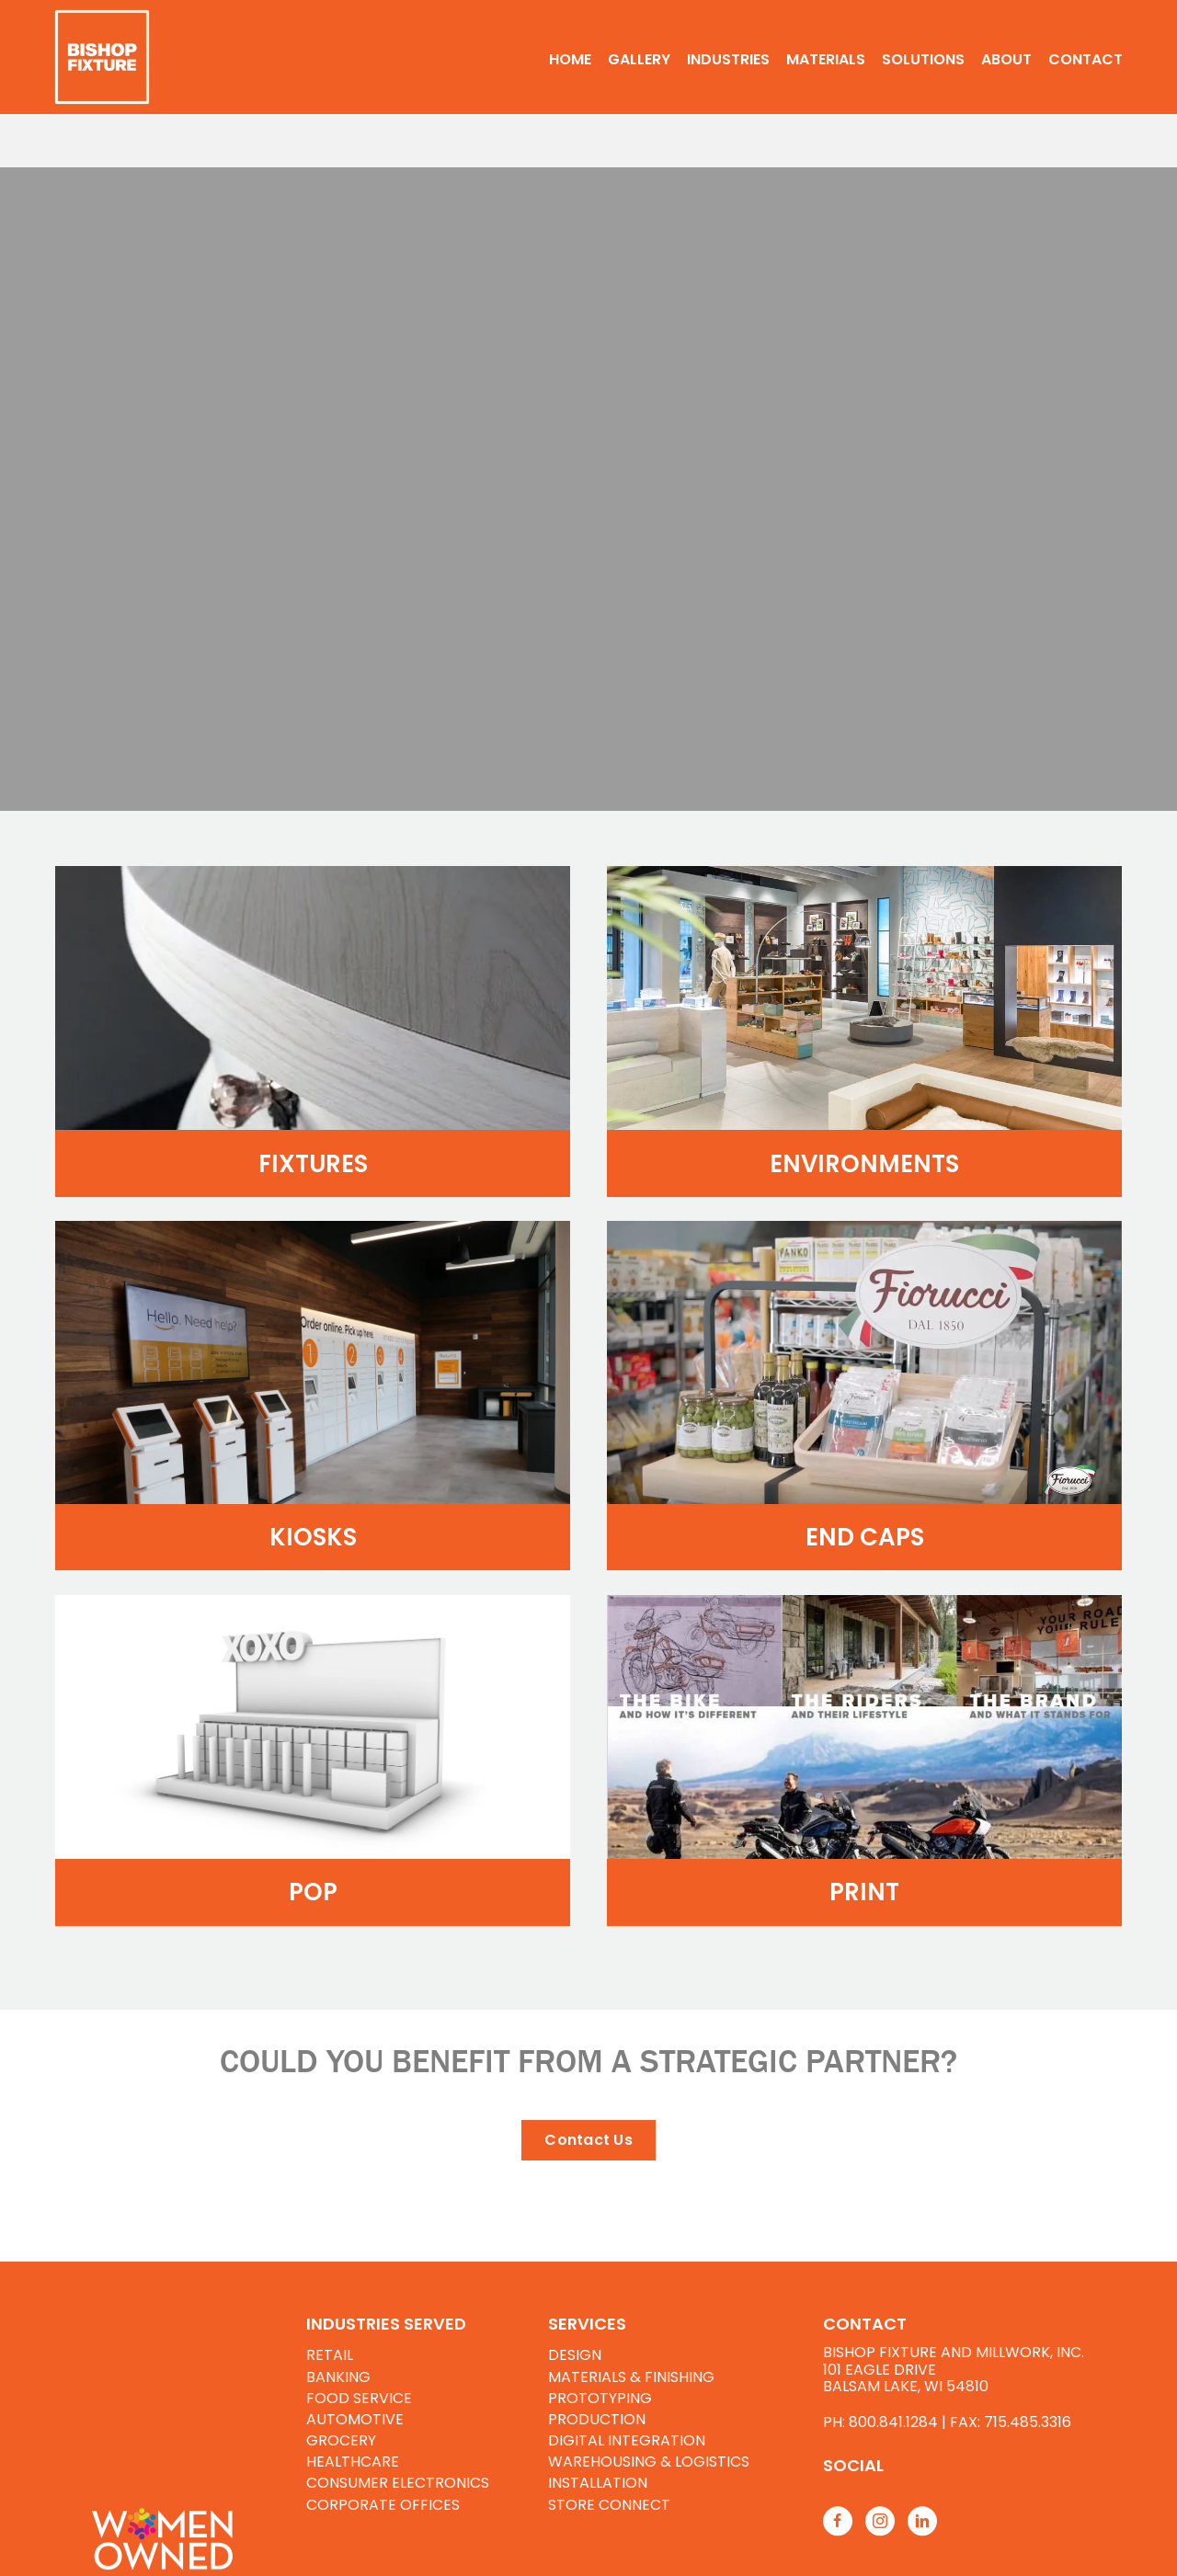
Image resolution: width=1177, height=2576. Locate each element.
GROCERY (341, 2440)
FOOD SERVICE (359, 2398)
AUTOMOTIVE (355, 2419)
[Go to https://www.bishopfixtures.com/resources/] (972, 2465)
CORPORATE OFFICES (383, 2504)
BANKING (338, 2377)
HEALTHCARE (352, 2461)
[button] (588, 2140)
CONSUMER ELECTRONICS (397, 2482)
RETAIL (329, 2354)
